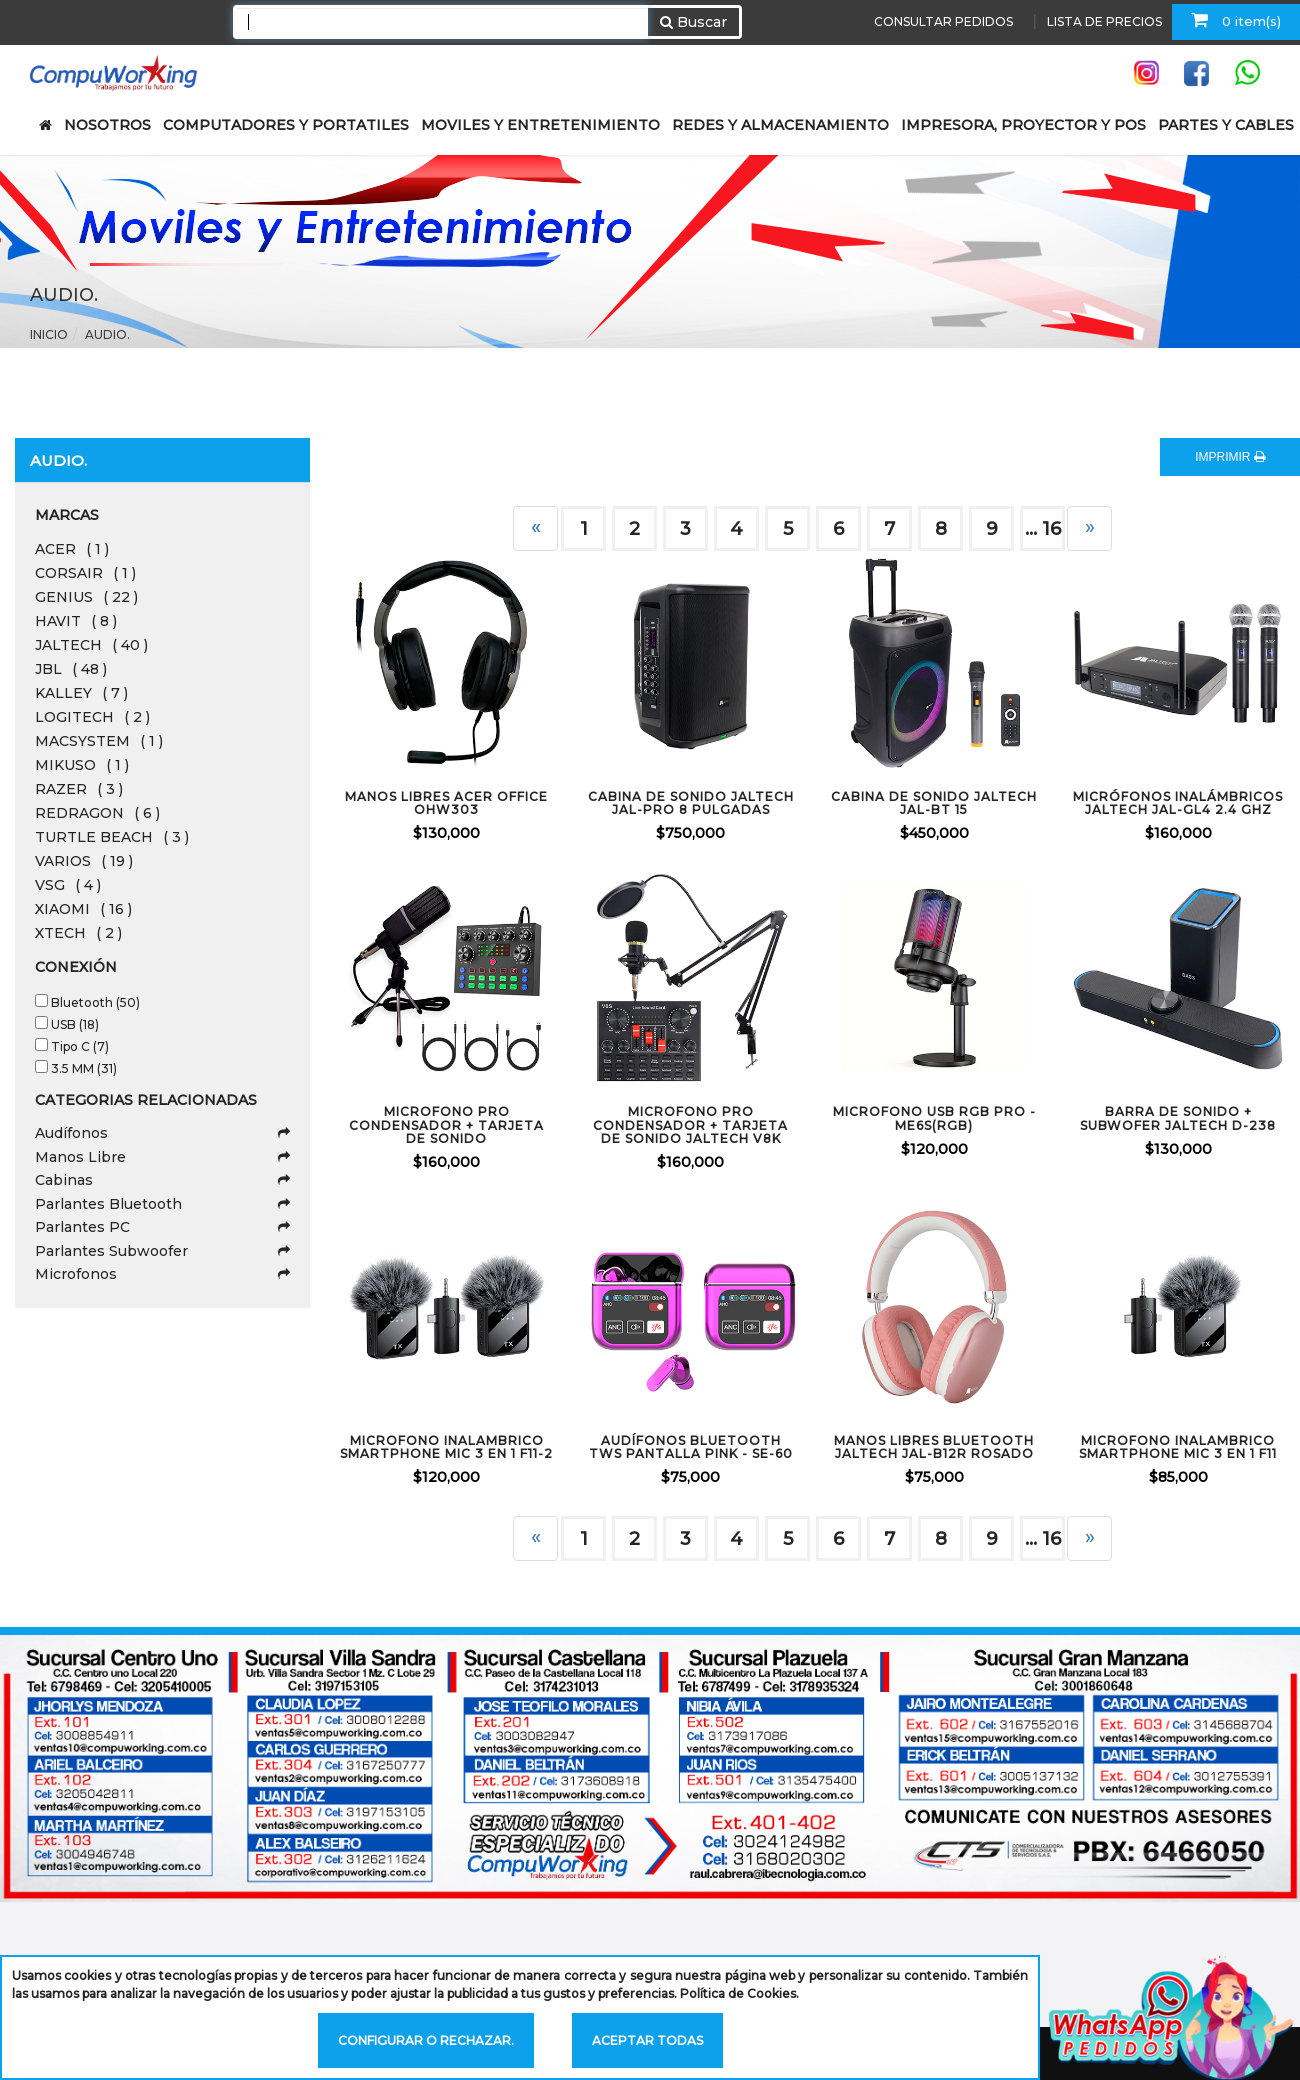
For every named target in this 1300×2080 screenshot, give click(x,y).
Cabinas (162, 1180)
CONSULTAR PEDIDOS (943, 21)
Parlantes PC (162, 1227)
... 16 (1043, 529)
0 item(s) (1236, 20)
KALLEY (81, 693)
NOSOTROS (107, 125)
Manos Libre (162, 1157)
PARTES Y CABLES (1226, 125)
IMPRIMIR (1230, 457)
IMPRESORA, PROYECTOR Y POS (1023, 125)
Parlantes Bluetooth (162, 1204)
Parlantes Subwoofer (162, 1251)
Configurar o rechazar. (426, 2040)
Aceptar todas (647, 2040)
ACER (72, 549)
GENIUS (86, 597)
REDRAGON (97, 813)
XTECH (78, 933)
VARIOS (84, 861)
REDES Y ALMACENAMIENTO (780, 125)
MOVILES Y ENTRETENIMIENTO (540, 125)
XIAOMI (83, 909)
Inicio (49, 334)
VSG (68, 885)
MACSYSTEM (99, 741)
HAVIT (76, 621)
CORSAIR (85, 573)
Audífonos (162, 1133)
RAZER (79, 789)
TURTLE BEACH (112, 837)
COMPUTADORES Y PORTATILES (286, 125)
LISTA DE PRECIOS (1104, 21)
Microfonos (162, 1274)
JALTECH (91, 645)
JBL (71, 669)
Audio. (107, 334)
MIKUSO (82, 765)
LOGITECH (92, 717)
